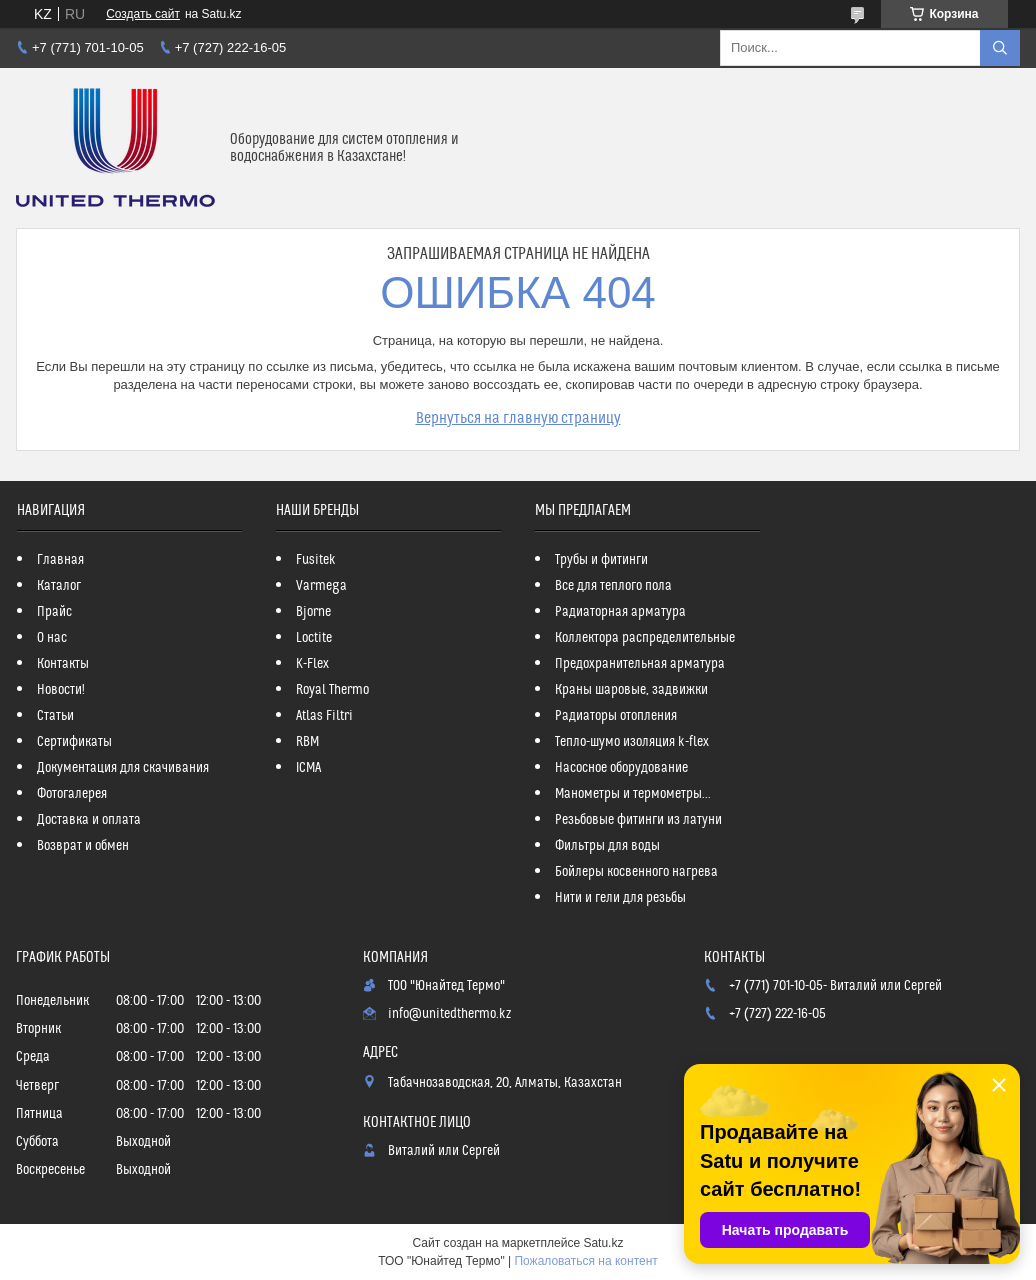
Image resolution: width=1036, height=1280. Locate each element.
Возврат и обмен (83, 846)
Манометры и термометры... (633, 794)
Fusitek (316, 560)
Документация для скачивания (123, 768)
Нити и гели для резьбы (620, 898)
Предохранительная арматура (640, 664)
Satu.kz (603, 1243)
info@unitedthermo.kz (449, 1014)
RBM (307, 742)
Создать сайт (143, 14)
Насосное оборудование (621, 768)
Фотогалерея (72, 794)
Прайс (54, 612)
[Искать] (1000, 48)
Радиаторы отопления (616, 716)
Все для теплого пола (613, 586)
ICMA (308, 768)
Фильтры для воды (607, 846)
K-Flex (312, 664)
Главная (60, 560)
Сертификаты (74, 742)
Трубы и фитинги (601, 560)
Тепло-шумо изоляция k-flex (632, 742)
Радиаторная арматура (620, 612)
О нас (52, 638)
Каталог (59, 586)
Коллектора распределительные (645, 638)
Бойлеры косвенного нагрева (636, 872)
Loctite (314, 638)
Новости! (61, 690)
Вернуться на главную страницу (518, 418)
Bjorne (313, 612)
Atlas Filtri (324, 716)
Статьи (55, 716)
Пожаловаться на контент (585, 1261)
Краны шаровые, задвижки (631, 690)
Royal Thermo (332, 690)
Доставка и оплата (89, 820)
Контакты (63, 664)
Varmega (321, 586)
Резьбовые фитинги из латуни (638, 820)
